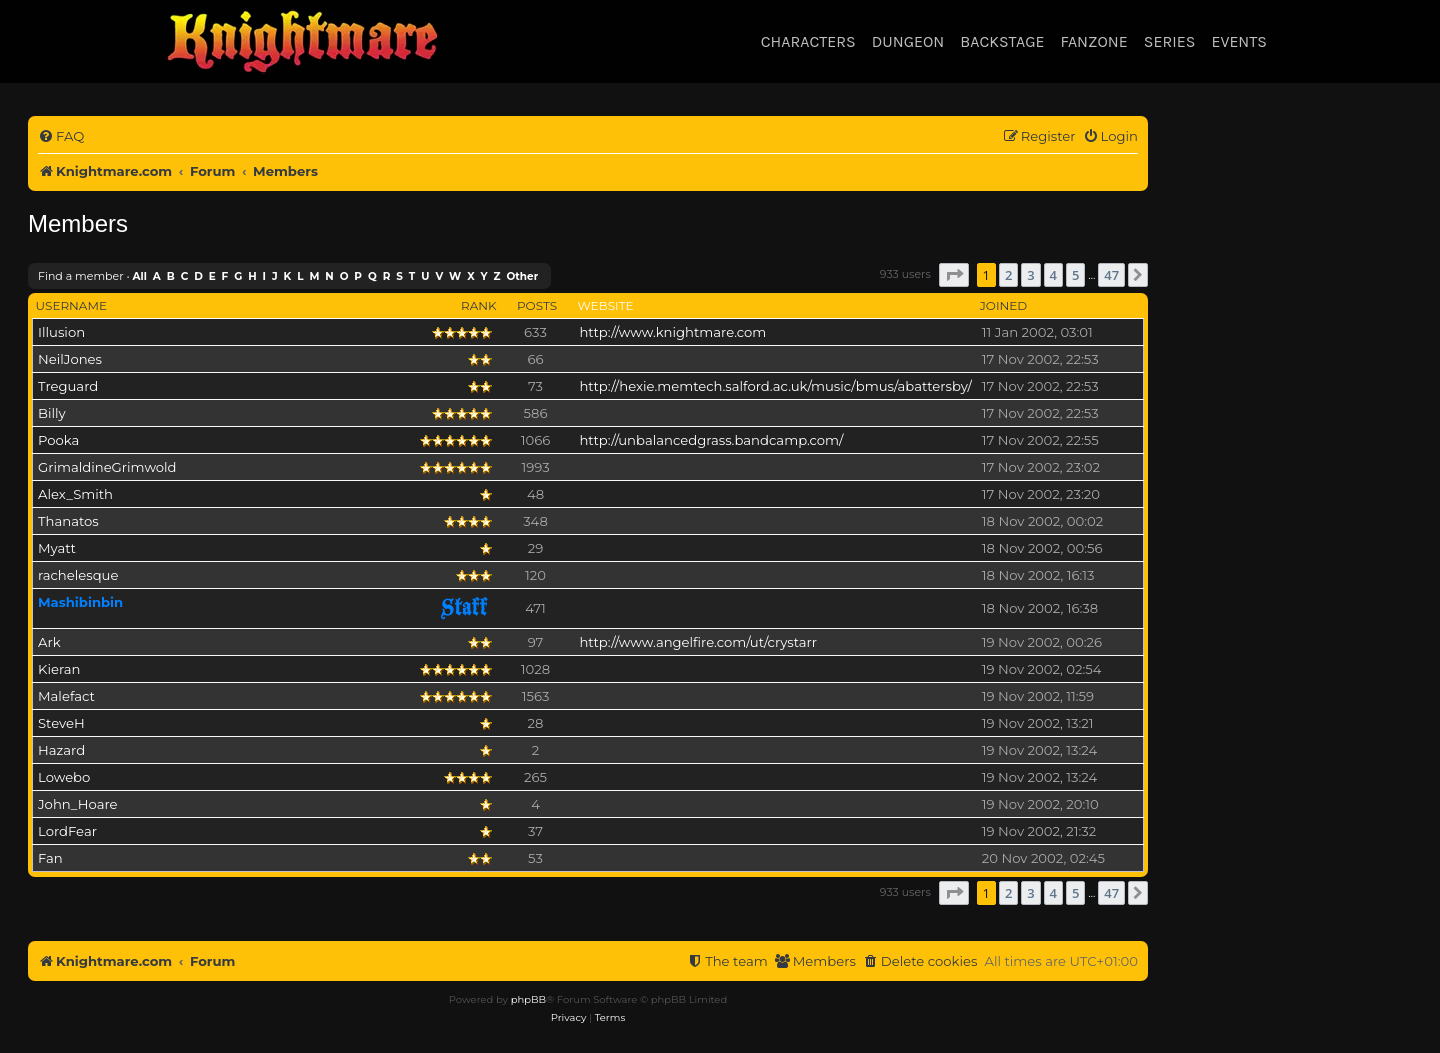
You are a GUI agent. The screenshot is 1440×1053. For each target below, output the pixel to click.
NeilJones (70, 359)
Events (1239, 41)
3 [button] (1030, 275)
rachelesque (78, 575)
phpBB (528, 999)
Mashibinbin (80, 602)
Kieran (59, 669)
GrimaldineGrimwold (107, 467)
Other (522, 276)
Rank (479, 305)
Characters (808, 41)
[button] (954, 275)
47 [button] (1111, 275)
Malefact (66, 696)
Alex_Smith (75, 494)
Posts (537, 305)
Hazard (61, 750)
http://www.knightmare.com (672, 332)
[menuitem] (61, 136)
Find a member (81, 276)
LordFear (67, 831)
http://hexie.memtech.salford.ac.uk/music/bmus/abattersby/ (775, 386)
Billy (52, 413)
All (140, 276)
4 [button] (1053, 275)
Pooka (58, 440)
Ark (49, 642)
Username (71, 305)
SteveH (61, 723)
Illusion (61, 332)
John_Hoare (78, 804)
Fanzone (1093, 41)
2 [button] (1008, 275)
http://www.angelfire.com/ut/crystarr (698, 642)
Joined (1003, 305)
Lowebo (64, 777)
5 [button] (1075, 275)
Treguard (68, 386)
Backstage (1002, 41)
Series (1170, 41)
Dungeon (908, 41)
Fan (50, 858)
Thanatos (68, 521)
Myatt (57, 548)
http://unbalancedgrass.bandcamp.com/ (711, 440)
